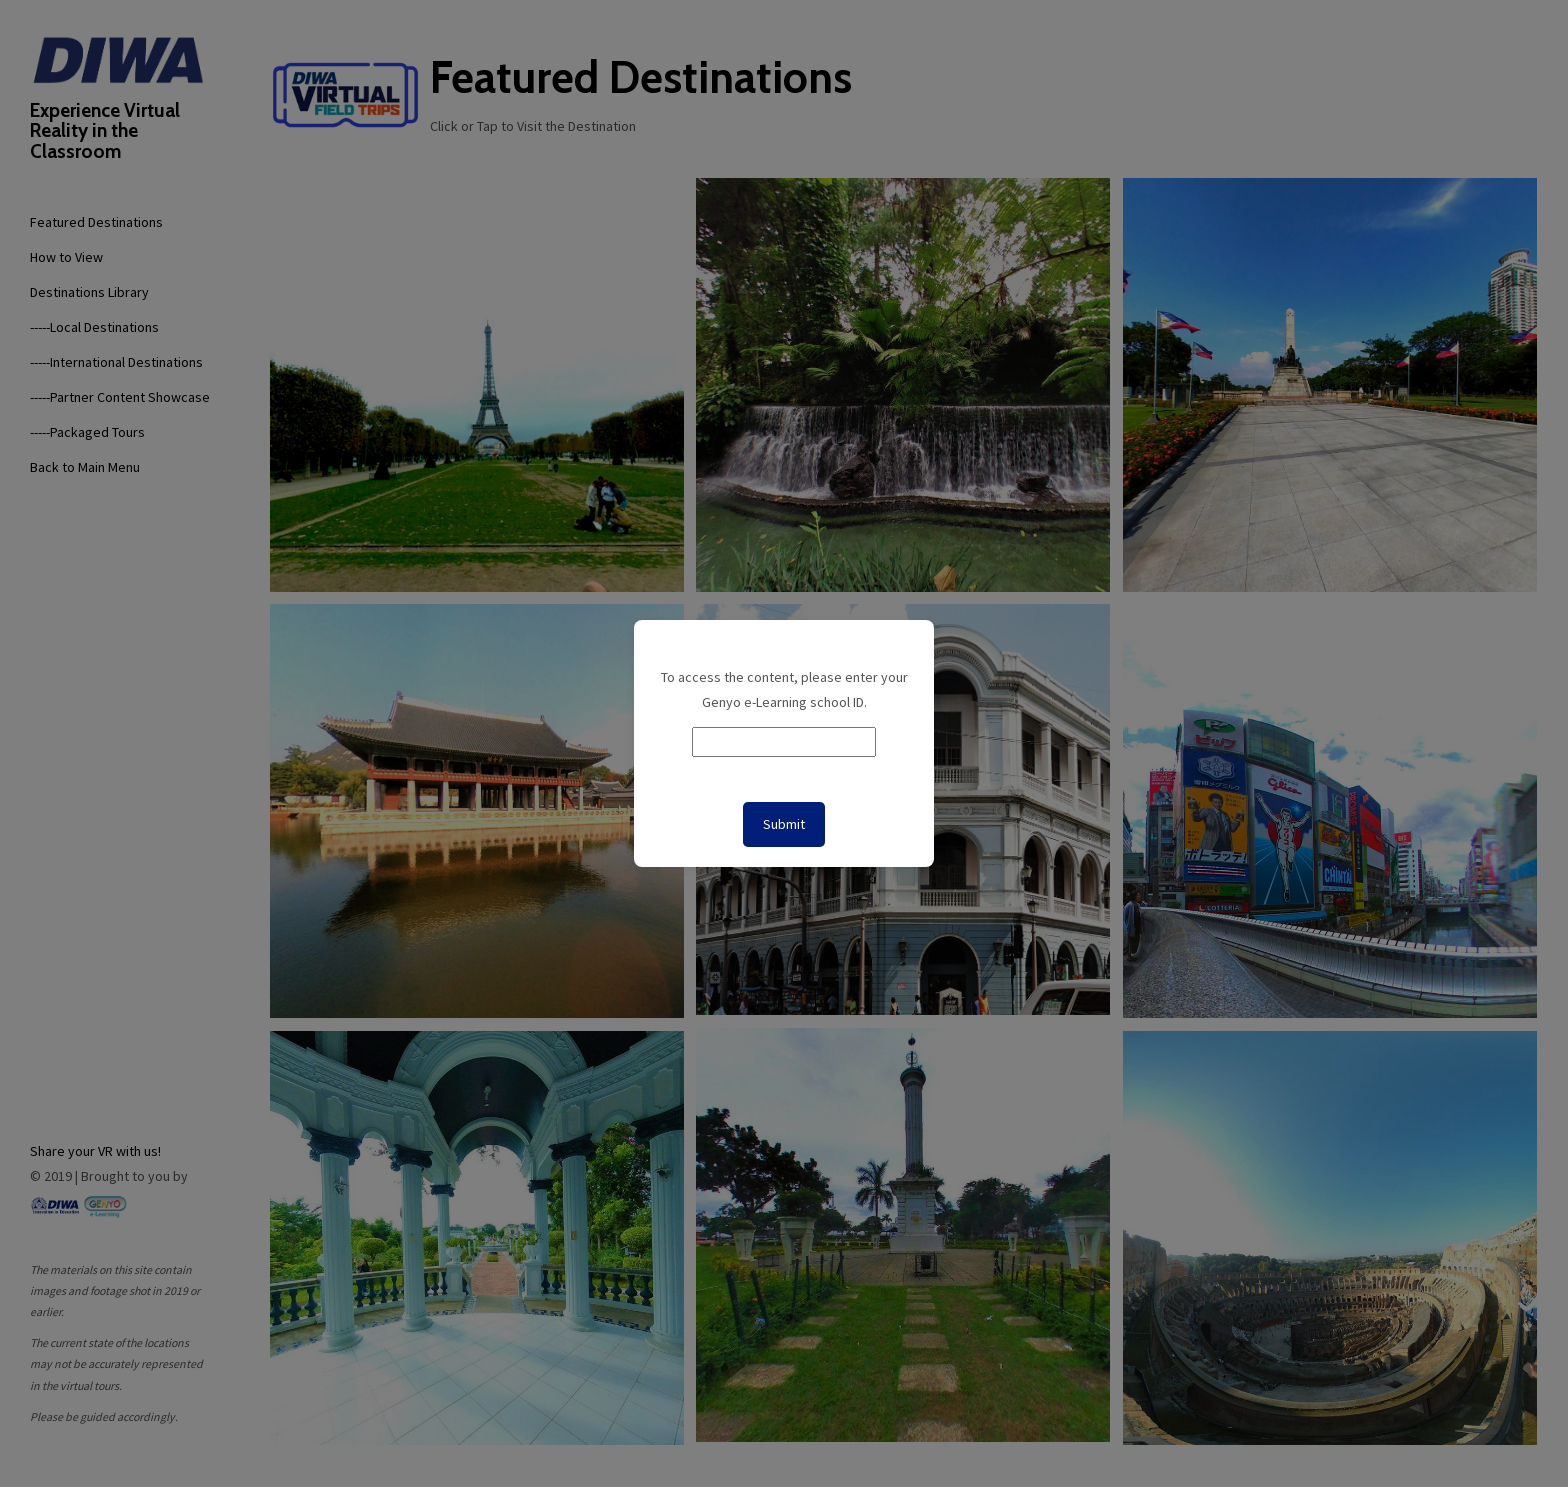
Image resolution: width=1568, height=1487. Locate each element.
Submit (784, 824)
